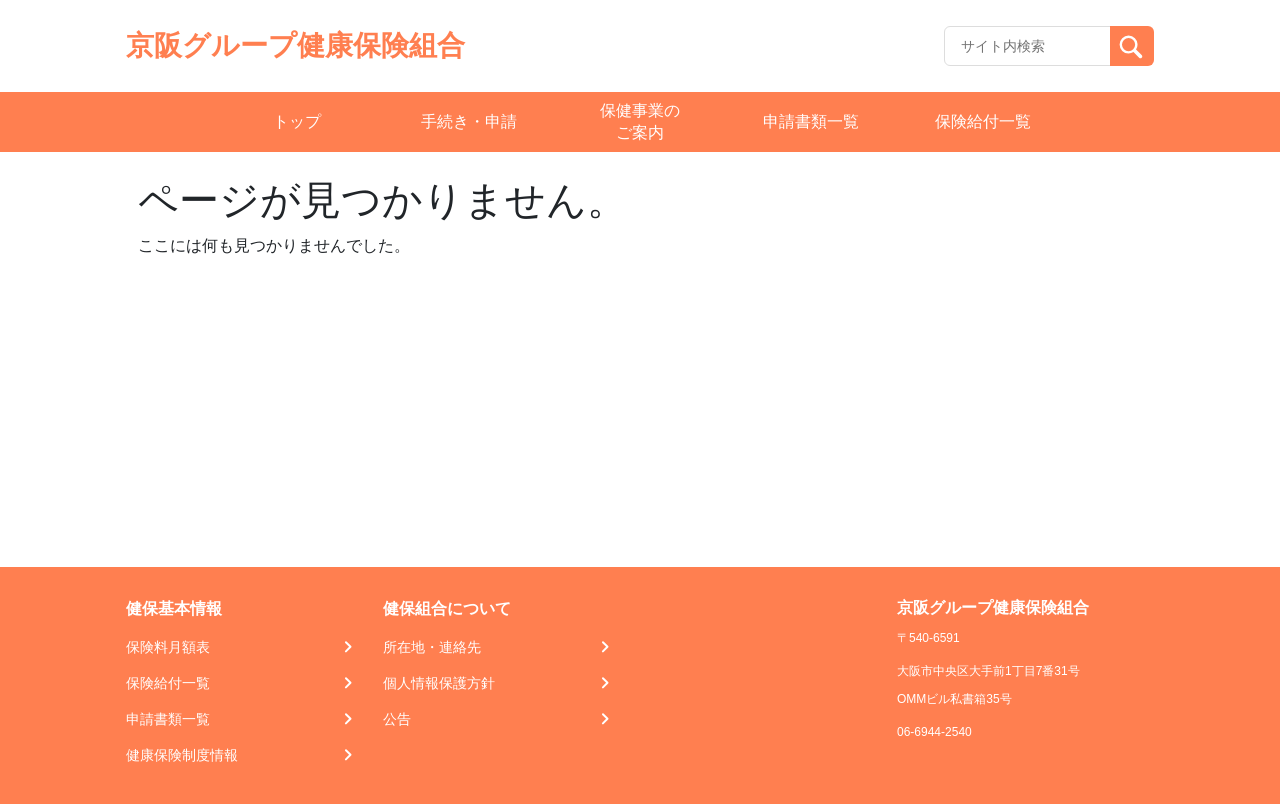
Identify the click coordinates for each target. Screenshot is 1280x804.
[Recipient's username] (1027, 46)
